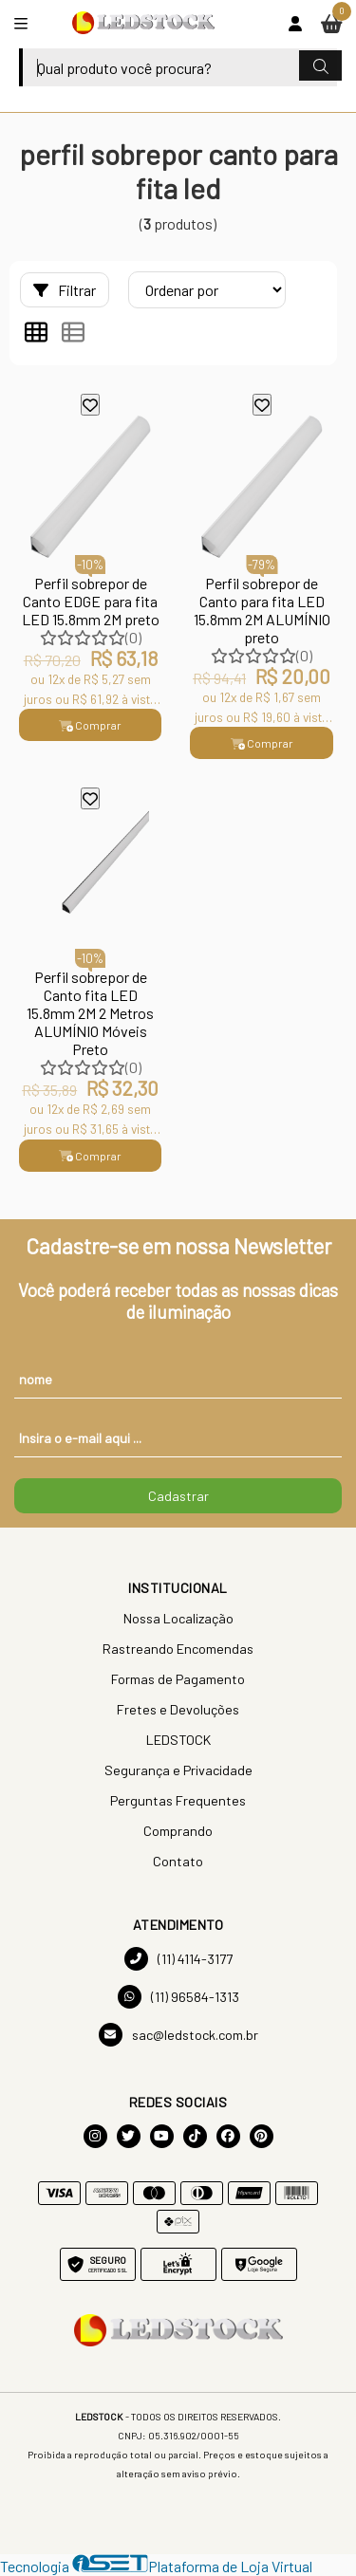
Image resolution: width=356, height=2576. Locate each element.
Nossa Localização (178, 1618)
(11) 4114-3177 (178, 1959)
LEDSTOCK (178, 1740)
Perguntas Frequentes (178, 1800)
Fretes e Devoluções (178, 1709)
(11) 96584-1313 (178, 1997)
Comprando (178, 1831)
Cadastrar (178, 1496)
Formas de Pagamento (178, 1679)
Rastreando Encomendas (178, 1648)
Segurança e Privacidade (178, 1770)
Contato (178, 1861)
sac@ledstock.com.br (178, 2035)
